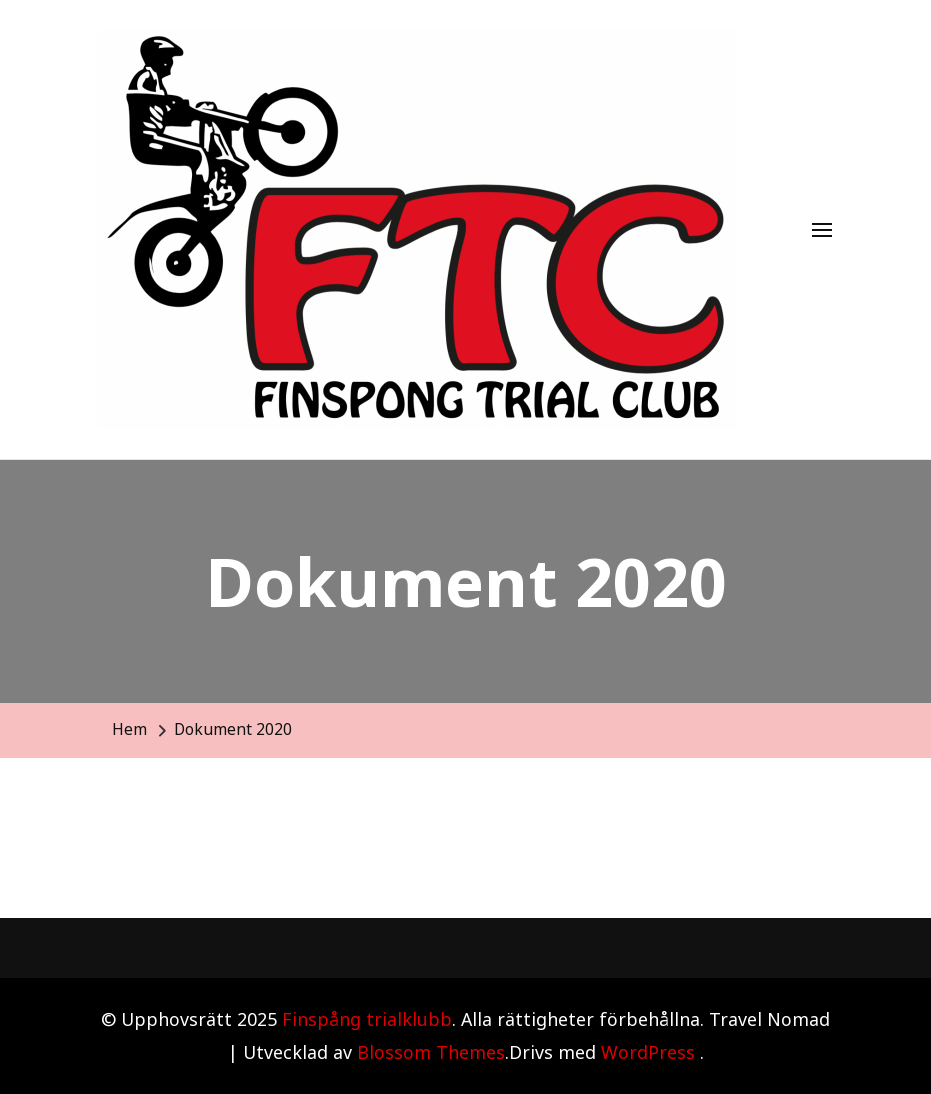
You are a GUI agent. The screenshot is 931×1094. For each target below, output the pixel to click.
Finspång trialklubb (367, 1019)
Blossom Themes (431, 1052)
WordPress (648, 1052)
